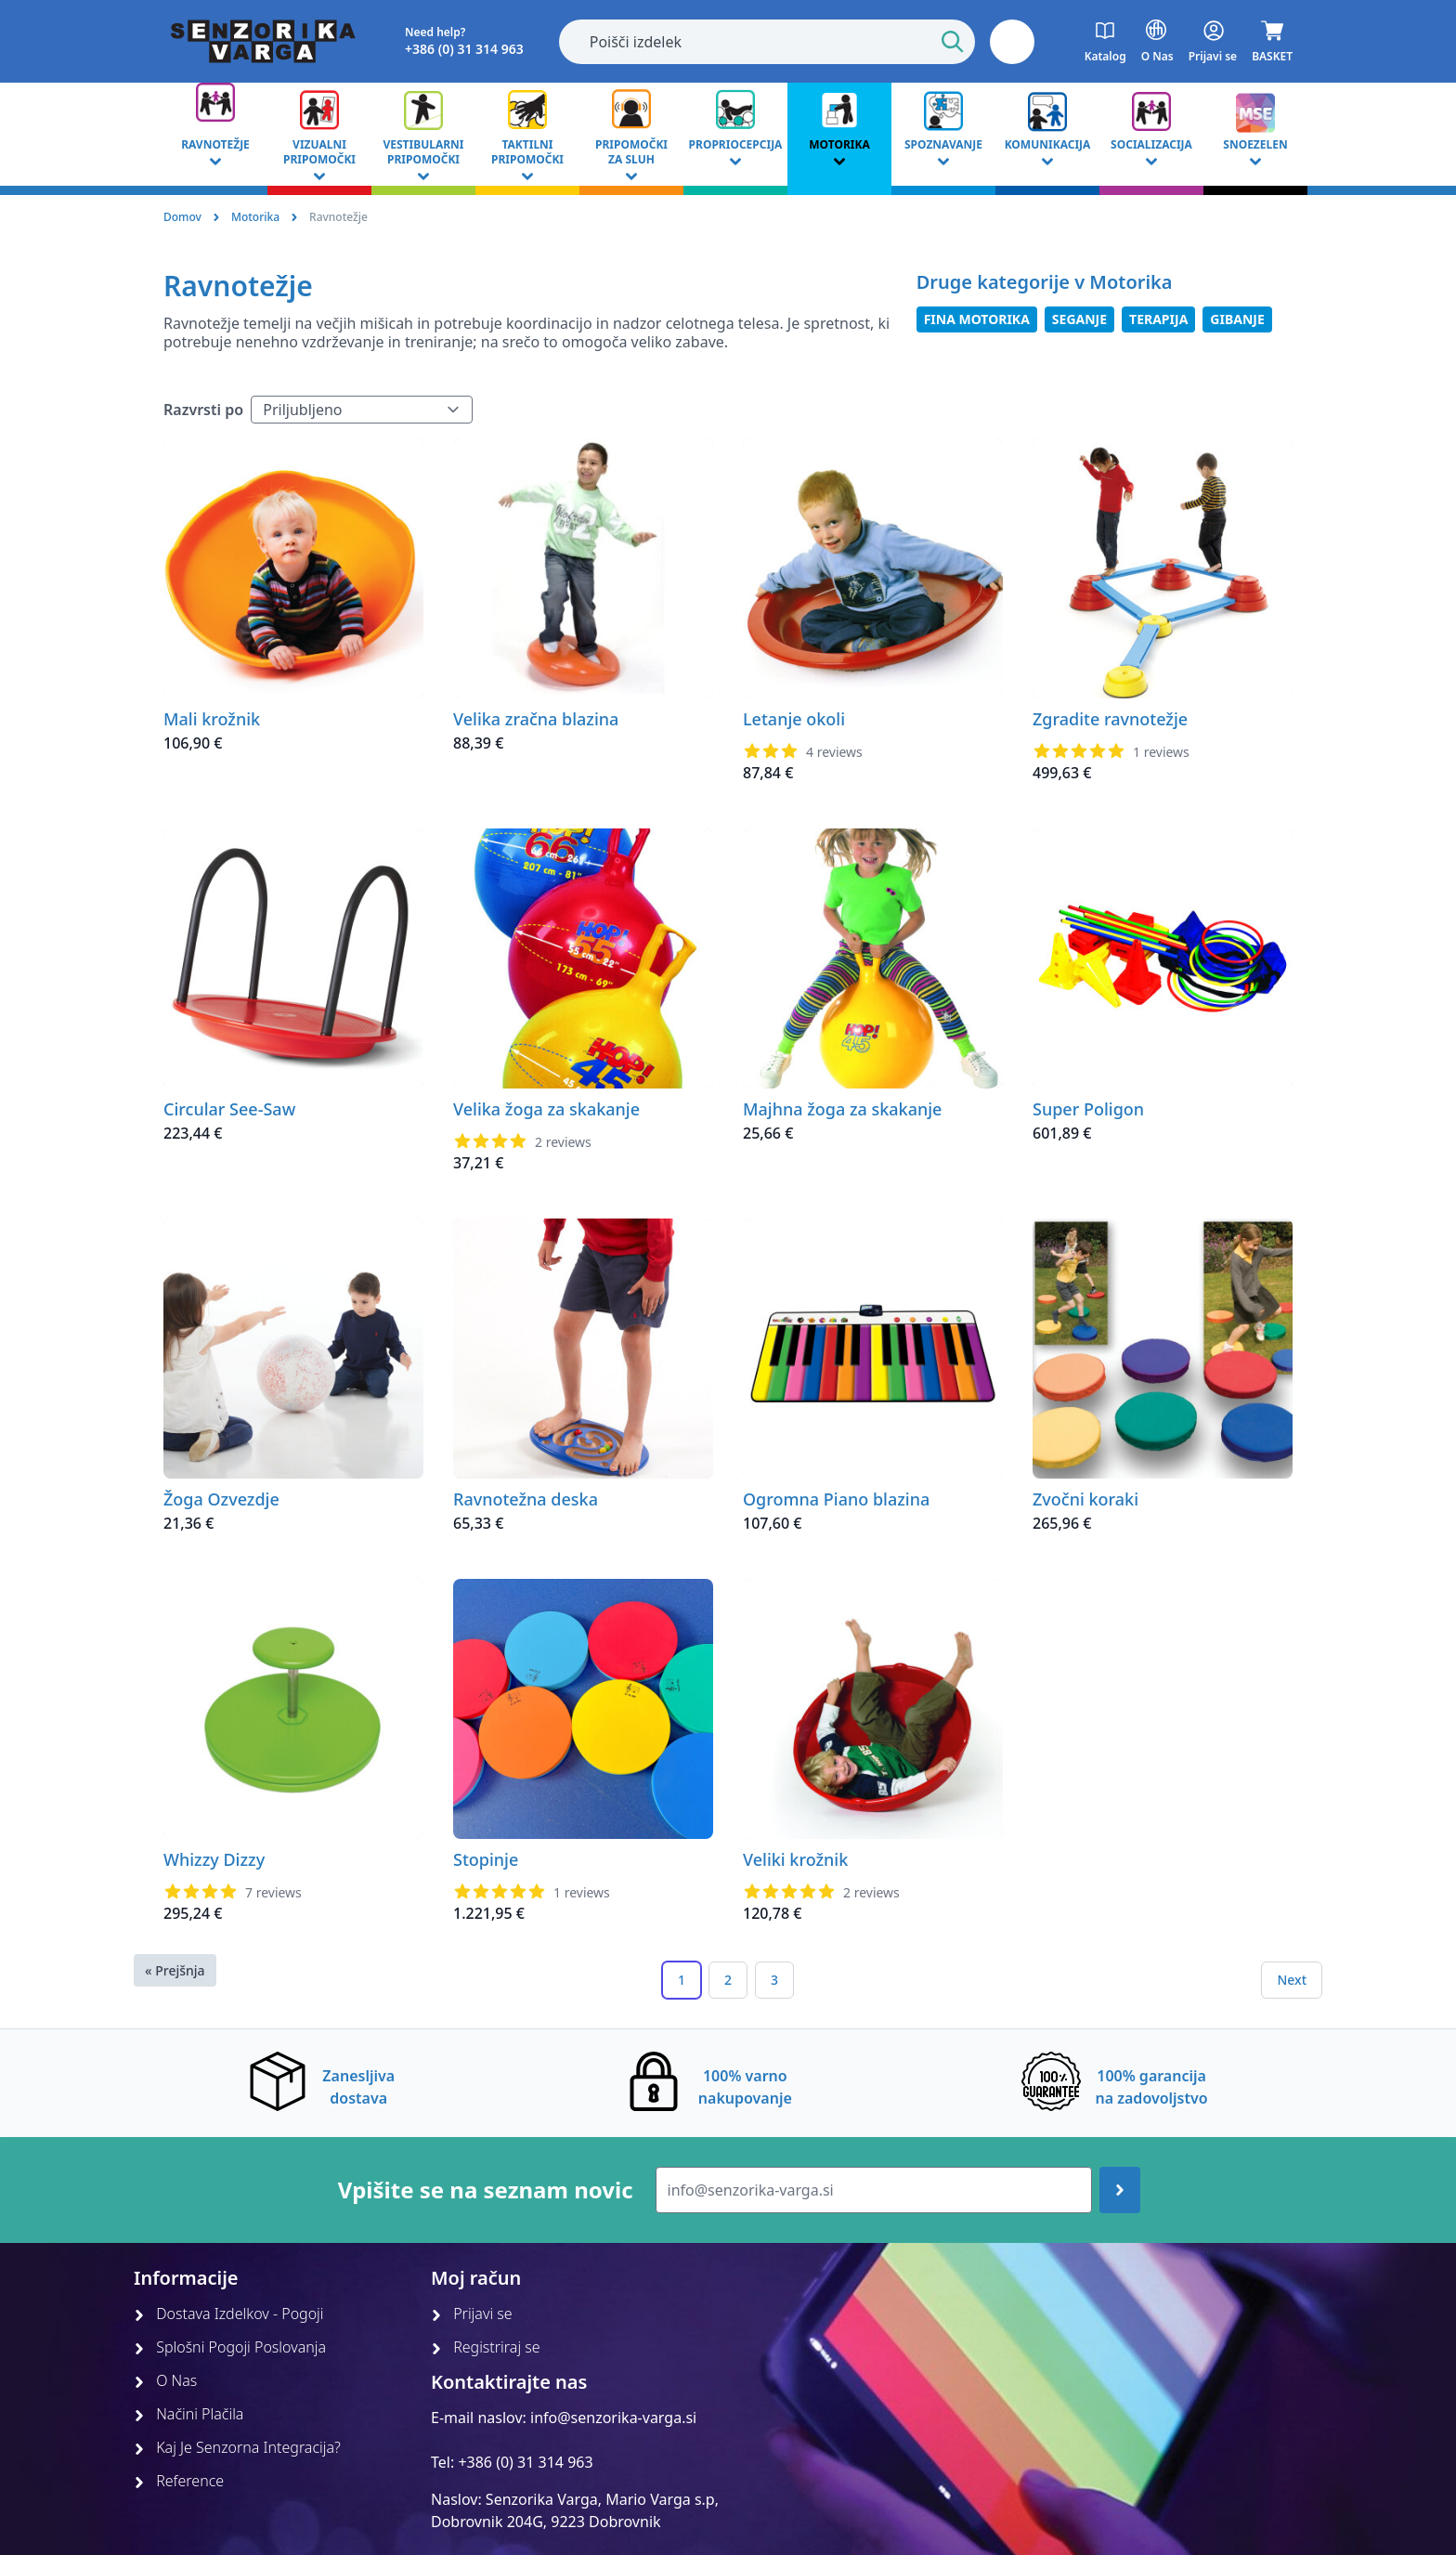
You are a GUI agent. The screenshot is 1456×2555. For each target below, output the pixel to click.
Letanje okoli (794, 719)
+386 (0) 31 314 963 (525, 2462)
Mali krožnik (211, 719)
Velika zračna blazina (535, 719)
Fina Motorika (977, 319)
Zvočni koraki (1085, 1499)
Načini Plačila (188, 2414)
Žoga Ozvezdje (221, 1499)
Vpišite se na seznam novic (485, 2190)
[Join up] (1119, 2190)
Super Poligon (1088, 1109)
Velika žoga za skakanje (546, 1109)
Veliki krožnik (795, 1859)
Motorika (255, 217)
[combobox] (767, 42)
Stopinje (485, 1859)
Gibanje (1237, 319)
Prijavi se (472, 2313)
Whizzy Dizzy (214, 1859)
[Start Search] (953, 42)
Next (1291, 1979)
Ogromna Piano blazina (836, 1499)
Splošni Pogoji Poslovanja (230, 2347)
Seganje (1079, 319)
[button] (1012, 42)
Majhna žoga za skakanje (842, 1109)
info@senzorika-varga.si (613, 2417)
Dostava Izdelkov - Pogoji (229, 2313)
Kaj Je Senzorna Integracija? (237, 2447)
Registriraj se (485, 2347)
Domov (182, 217)
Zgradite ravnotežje (1110, 719)
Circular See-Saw (229, 1109)
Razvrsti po (203, 409)
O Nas (165, 2380)
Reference (179, 2480)
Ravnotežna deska (525, 1499)
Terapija (1158, 319)
